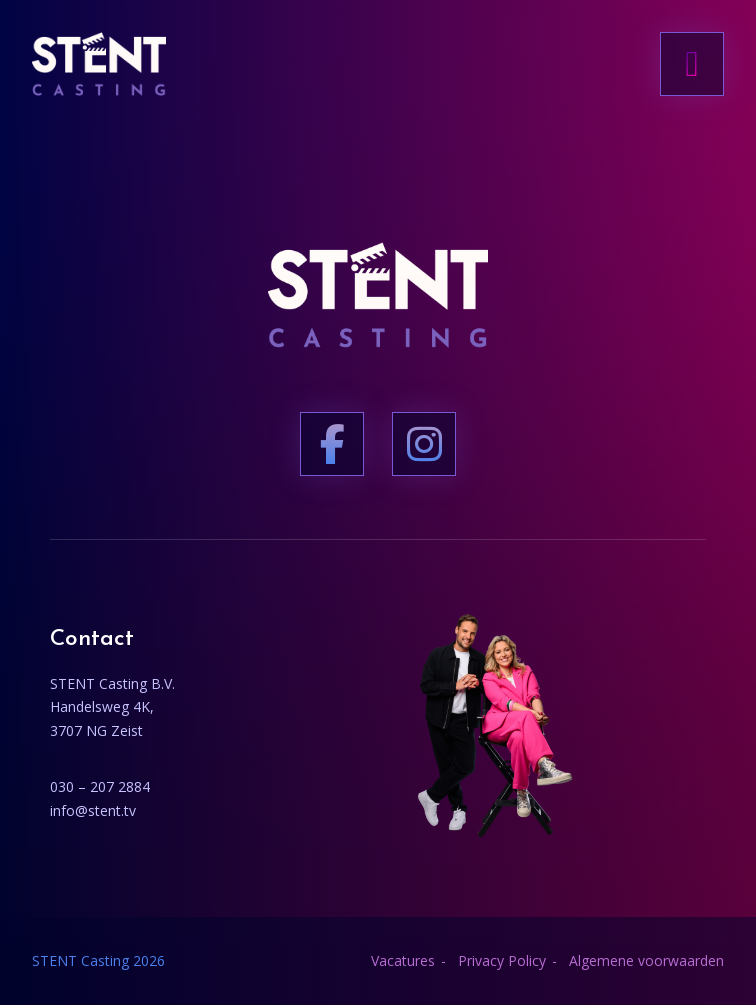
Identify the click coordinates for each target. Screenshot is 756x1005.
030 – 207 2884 (100, 786)
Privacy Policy (502, 960)
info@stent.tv (93, 810)
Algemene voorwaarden (646, 960)
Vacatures (403, 960)
